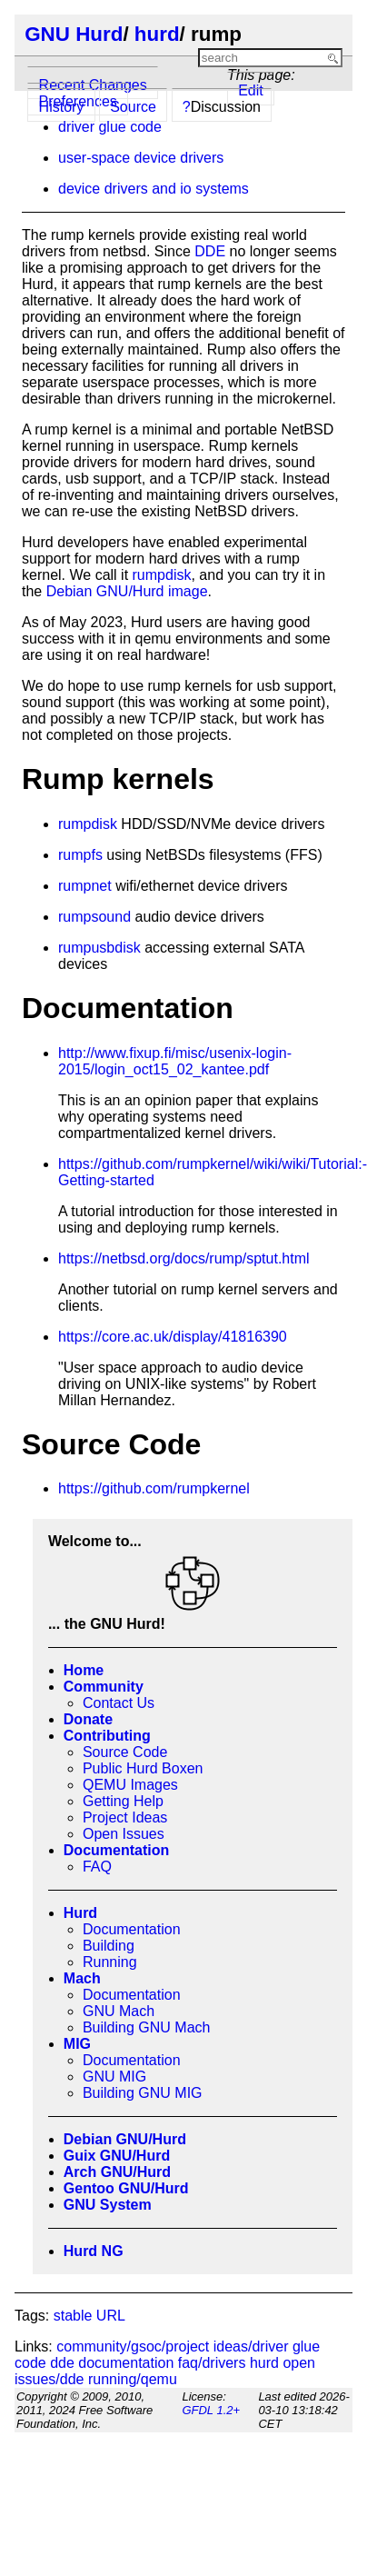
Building (108, 1945)
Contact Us (118, 1703)
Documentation (116, 1850)
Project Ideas (125, 1817)
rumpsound (94, 916)
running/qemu (132, 2379)
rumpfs (80, 855)
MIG (77, 2044)
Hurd (80, 1913)
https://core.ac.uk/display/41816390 (172, 1336)
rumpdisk (162, 575)
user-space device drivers (140, 157)
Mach (82, 1978)
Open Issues (123, 1834)
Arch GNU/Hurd (117, 2172)
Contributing (107, 1735)
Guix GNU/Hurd (117, 2155)
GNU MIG (114, 2076)
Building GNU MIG (143, 2093)
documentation (126, 2363)
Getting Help (123, 1801)
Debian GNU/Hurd (125, 2139)
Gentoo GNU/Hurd (126, 2188)
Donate (88, 1719)
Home (84, 1670)
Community (104, 1686)
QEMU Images (130, 1784)
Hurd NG (94, 2251)
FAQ (97, 1866)
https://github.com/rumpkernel (154, 1488)
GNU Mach (118, 2011)
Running (110, 1962)
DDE (209, 251)
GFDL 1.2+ (211, 2410)
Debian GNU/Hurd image (127, 591)
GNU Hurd (74, 34)
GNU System (108, 2204)
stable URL (89, 2315)
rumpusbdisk (99, 947)
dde (62, 2363)
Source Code (125, 1752)
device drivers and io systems (153, 188)
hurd (157, 34)
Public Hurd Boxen (143, 1768)
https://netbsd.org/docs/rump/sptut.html (184, 1258)
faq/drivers (212, 2363)
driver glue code (110, 127)
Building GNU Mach (147, 2027)
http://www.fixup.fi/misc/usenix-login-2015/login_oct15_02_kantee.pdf (175, 1061)
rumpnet (85, 886)
